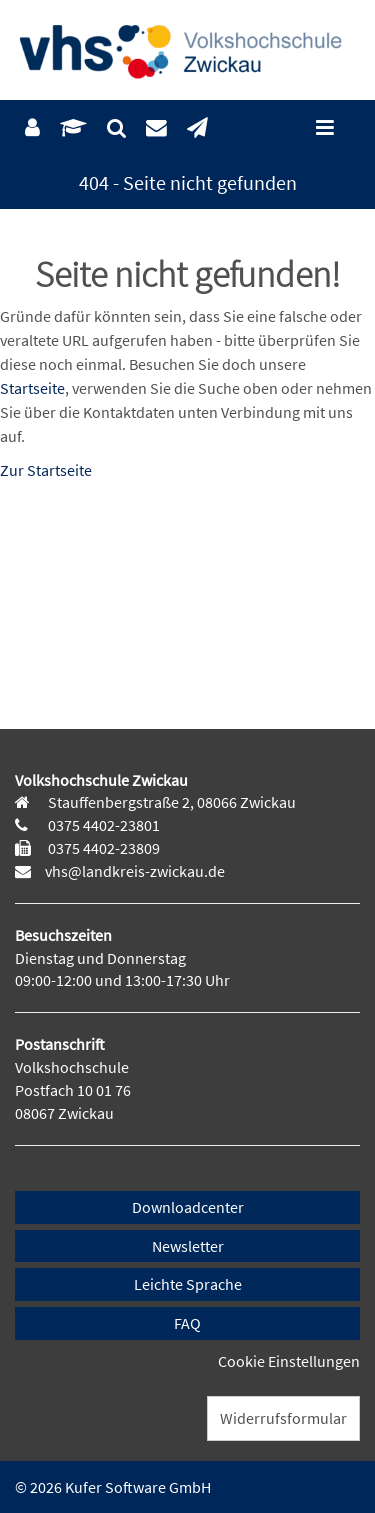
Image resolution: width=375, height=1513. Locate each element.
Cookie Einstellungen (289, 1361)
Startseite (32, 388)
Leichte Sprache (188, 1284)
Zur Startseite (46, 470)
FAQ (187, 1323)
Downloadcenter (188, 1207)
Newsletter (188, 1246)
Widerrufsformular (283, 1418)
